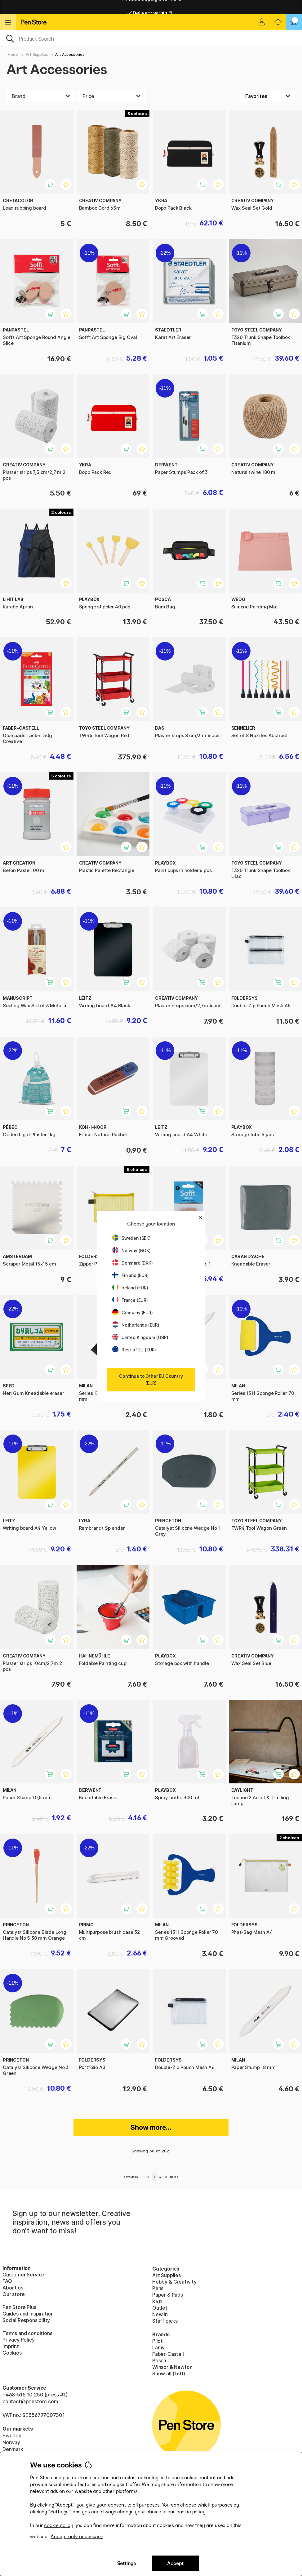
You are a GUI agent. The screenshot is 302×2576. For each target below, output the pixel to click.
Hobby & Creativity (174, 2282)
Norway (11, 2442)
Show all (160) (168, 2373)
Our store (13, 2294)
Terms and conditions (27, 2333)
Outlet (159, 2308)
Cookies (12, 2353)
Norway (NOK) (131, 1250)
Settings (126, 2563)
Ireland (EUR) (130, 1287)
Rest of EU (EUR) (134, 1349)
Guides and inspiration (28, 2314)
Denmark (12, 2449)
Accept (175, 2563)
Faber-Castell (168, 2354)
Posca (159, 2360)
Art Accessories (69, 54)
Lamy (158, 2347)
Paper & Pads (167, 2295)
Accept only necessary (77, 2536)
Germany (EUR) (132, 1312)
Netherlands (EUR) (135, 1325)
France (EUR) (130, 1300)
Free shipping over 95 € (151, 7)
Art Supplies (37, 54)
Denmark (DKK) (132, 1263)
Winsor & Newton (172, 2367)
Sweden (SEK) (131, 1238)
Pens (157, 2288)
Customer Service (23, 2274)
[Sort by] (267, 96)
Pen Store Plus (19, 2307)
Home (13, 54)
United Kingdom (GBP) (140, 1337)
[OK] (151, 38)
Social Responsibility (26, 2320)
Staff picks (165, 2321)
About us (12, 2288)
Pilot (157, 2341)
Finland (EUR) (130, 1275)
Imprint (10, 2346)
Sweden (11, 2435)
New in (160, 2314)
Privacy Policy (18, 2340)
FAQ (7, 2281)
